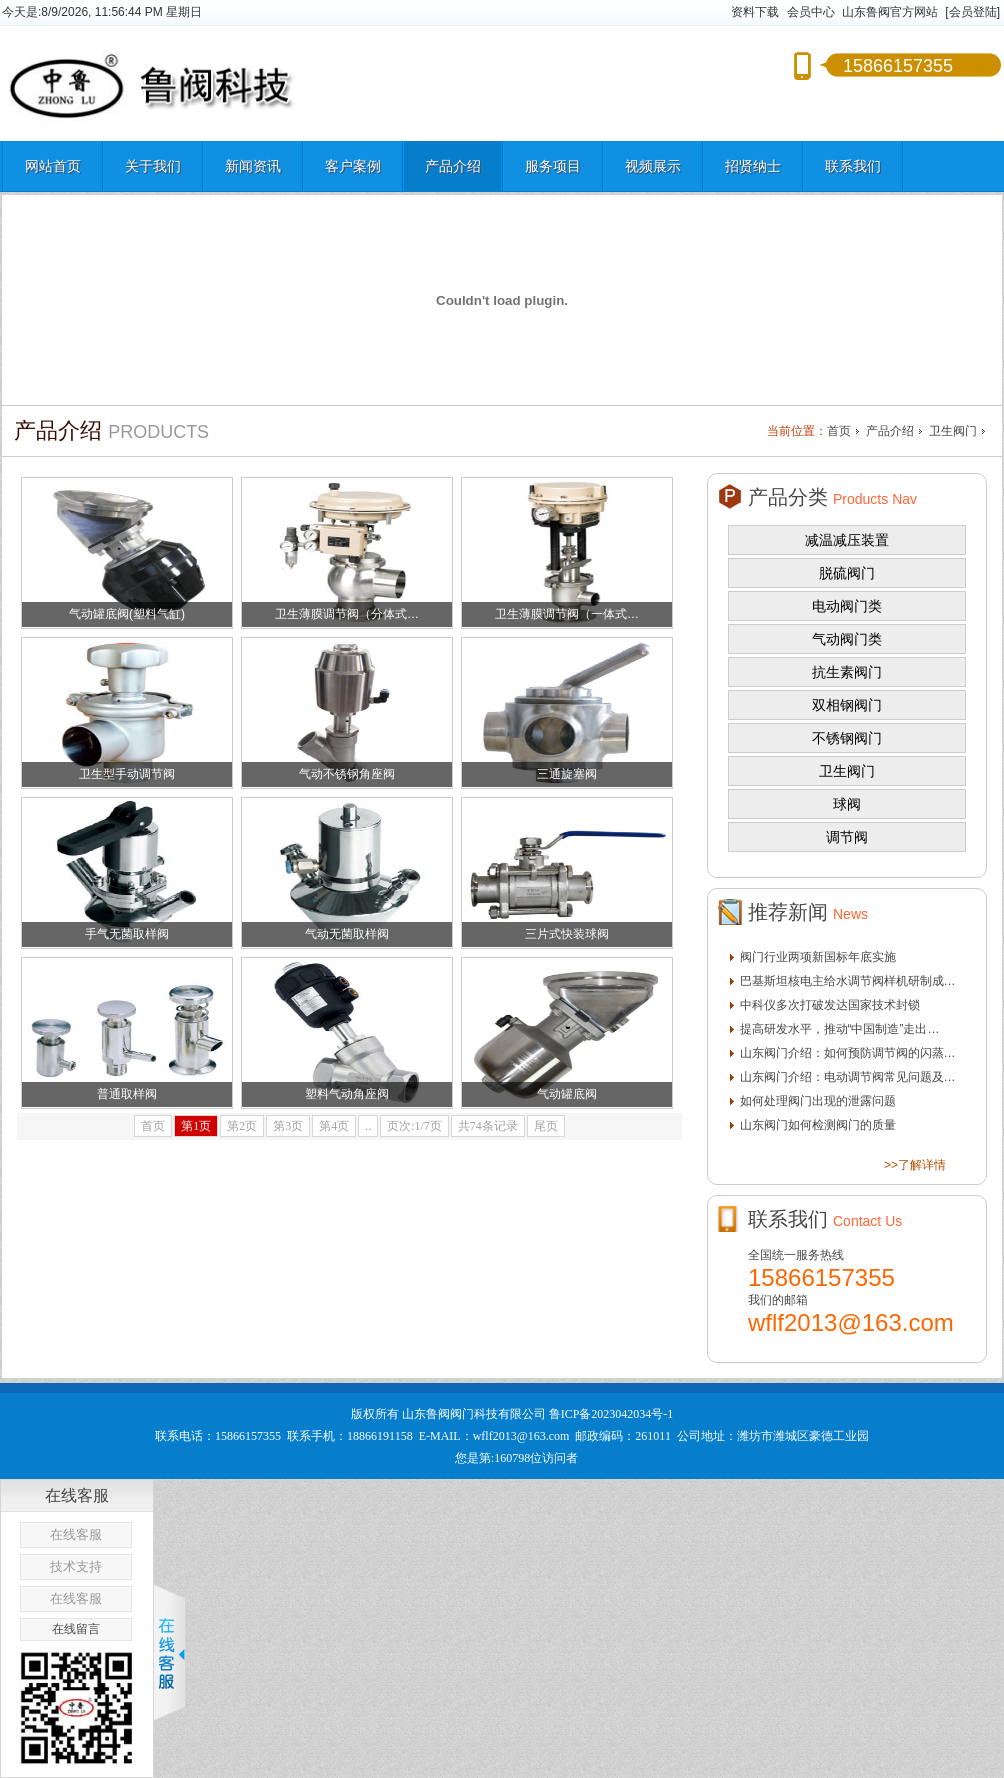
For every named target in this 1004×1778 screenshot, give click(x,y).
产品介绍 (453, 166)
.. (368, 1126)
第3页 (288, 1126)
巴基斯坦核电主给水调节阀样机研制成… (848, 981)
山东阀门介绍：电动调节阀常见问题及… (848, 1077)
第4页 (334, 1126)
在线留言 (76, 1629)
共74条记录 (488, 1126)
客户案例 (353, 166)
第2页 (242, 1126)
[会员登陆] (972, 12)
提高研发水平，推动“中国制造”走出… (840, 1029)
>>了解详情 (915, 1165)
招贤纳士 (753, 166)
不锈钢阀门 (847, 738)
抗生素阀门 (847, 672)
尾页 (546, 1126)
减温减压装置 (847, 540)
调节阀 (847, 837)
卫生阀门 (953, 431)
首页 (839, 431)
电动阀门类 (847, 606)
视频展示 (653, 166)
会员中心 (811, 12)
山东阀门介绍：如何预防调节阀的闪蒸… (848, 1053)
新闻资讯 (253, 166)
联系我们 (853, 166)
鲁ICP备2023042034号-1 (611, 1414)
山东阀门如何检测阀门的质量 (818, 1125)
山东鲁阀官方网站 (890, 12)
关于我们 (153, 166)
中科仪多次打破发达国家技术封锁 (830, 1005)
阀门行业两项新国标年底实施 (818, 957)
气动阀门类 (847, 639)
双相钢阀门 (847, 705)
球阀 (847, 804)
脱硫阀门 (847, 573)
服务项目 (553, 166)
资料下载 (755, 12)
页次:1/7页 (414, 1126)
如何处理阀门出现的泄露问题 (818, 1101)
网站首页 (53, 166)
